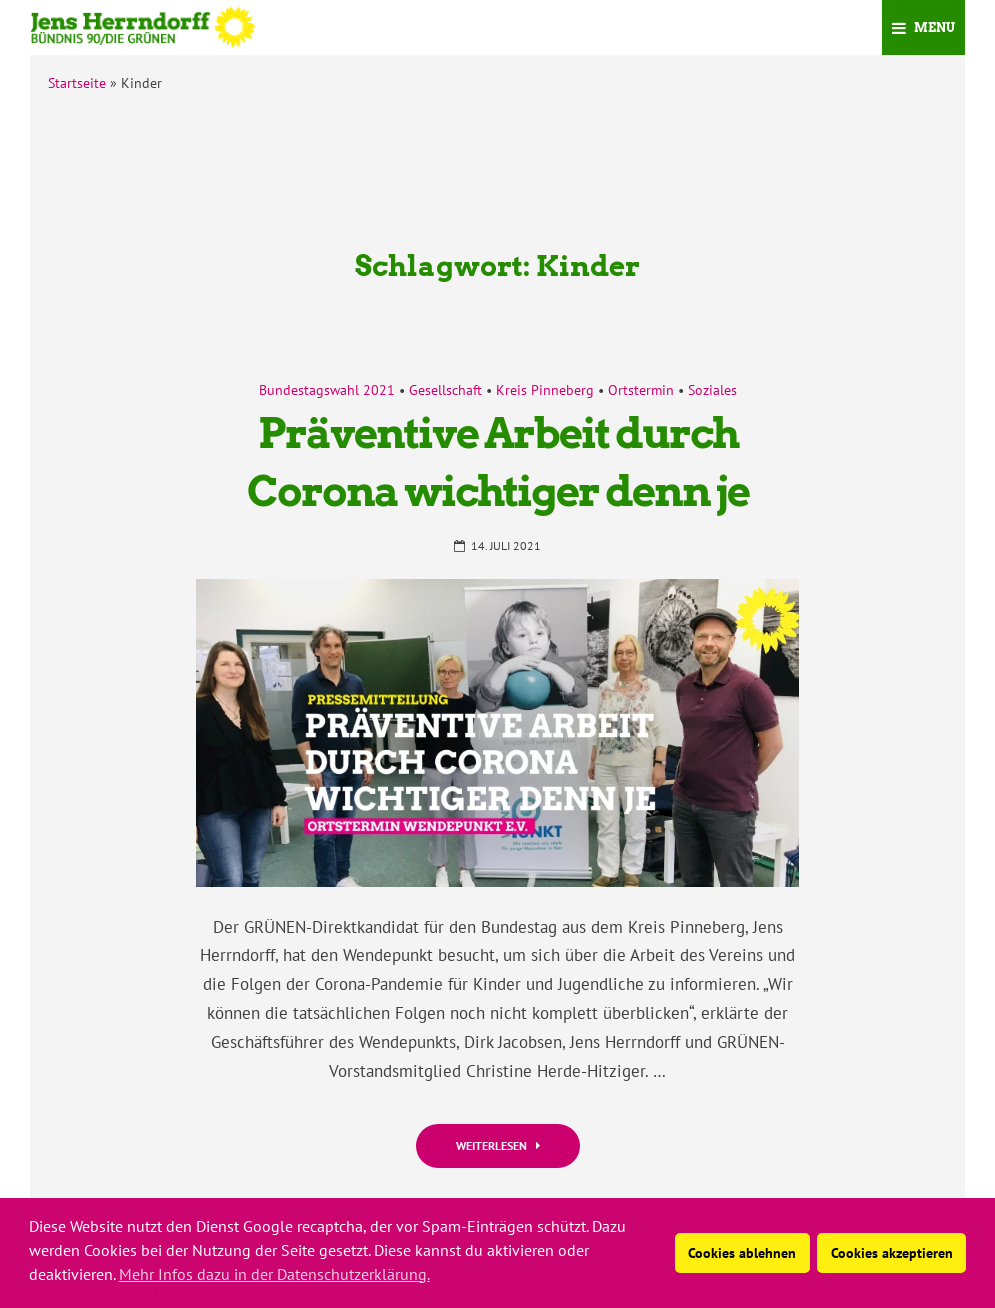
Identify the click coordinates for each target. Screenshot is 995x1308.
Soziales (712, 390)
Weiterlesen (498, 1145)
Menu (923, 27)
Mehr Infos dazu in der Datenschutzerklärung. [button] (274, 1274)
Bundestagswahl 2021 (327, 390)
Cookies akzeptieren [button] (892, 1252)
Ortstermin (641, 390)
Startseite (77, 83)
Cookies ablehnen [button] (742, 1252)
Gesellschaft (445, 390)
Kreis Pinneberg (545, 390)
